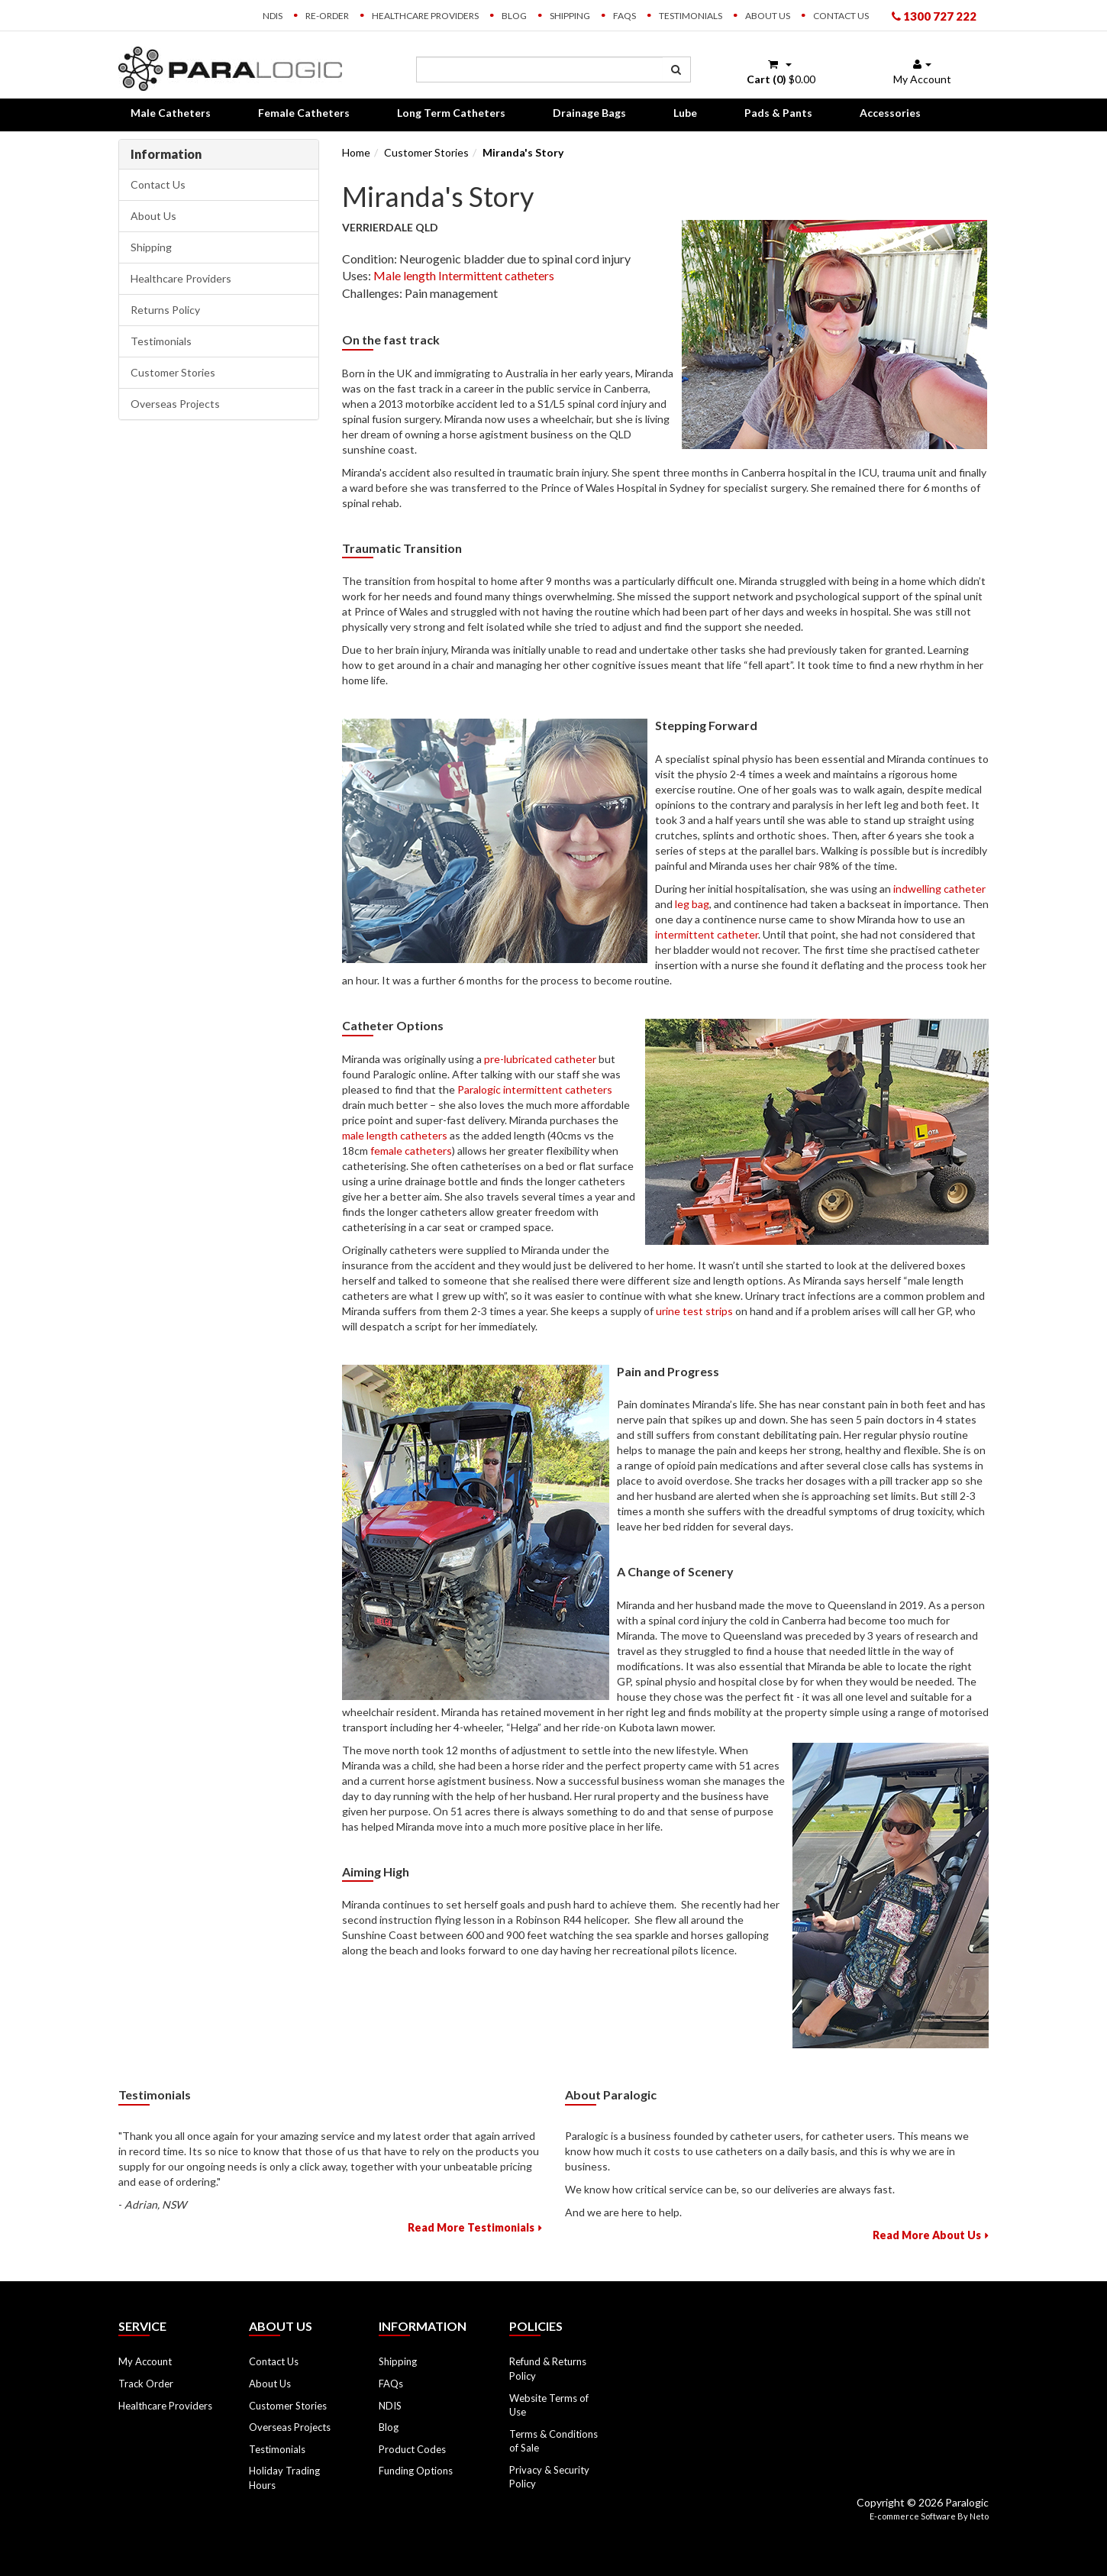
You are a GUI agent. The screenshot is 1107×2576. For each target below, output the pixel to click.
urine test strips (694, 1310)
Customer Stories (173, 372)
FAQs (624, 15)
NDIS (272, 15)
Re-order (327, 15)
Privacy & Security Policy (549, 2477)
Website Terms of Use (549, 2405)
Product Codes (412, 2449)
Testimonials (690, 15)
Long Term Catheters (451, 112)
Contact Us (841, 15)
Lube (685, 112)
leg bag (692, 903)
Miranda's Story (522, 152)
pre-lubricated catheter (540, 1058)
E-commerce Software (913, 2516)
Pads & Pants (778, 112)
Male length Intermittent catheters (463, 275)
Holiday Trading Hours (284, 2477)
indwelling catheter (938, 888)
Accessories (890, 112)
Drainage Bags (589, 112)
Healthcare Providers (425, 15)
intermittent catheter (706, 934)
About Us (767, 15)
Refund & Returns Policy (547, 2368)
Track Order (145, 2383)
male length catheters (394, 1135)
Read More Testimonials (471, 2227)
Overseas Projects (175, 403)
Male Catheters (171, 112)
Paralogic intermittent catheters (534, 1089)
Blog (514, 15)
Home (356, 152)
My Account (145, 2361)
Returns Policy (165, 309)
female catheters (411, 1150)
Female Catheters (304, 112)
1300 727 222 (934, 16)
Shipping (570, 15)
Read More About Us (927, 2235)
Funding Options (416, 2470)
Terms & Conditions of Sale (553, 2441)
